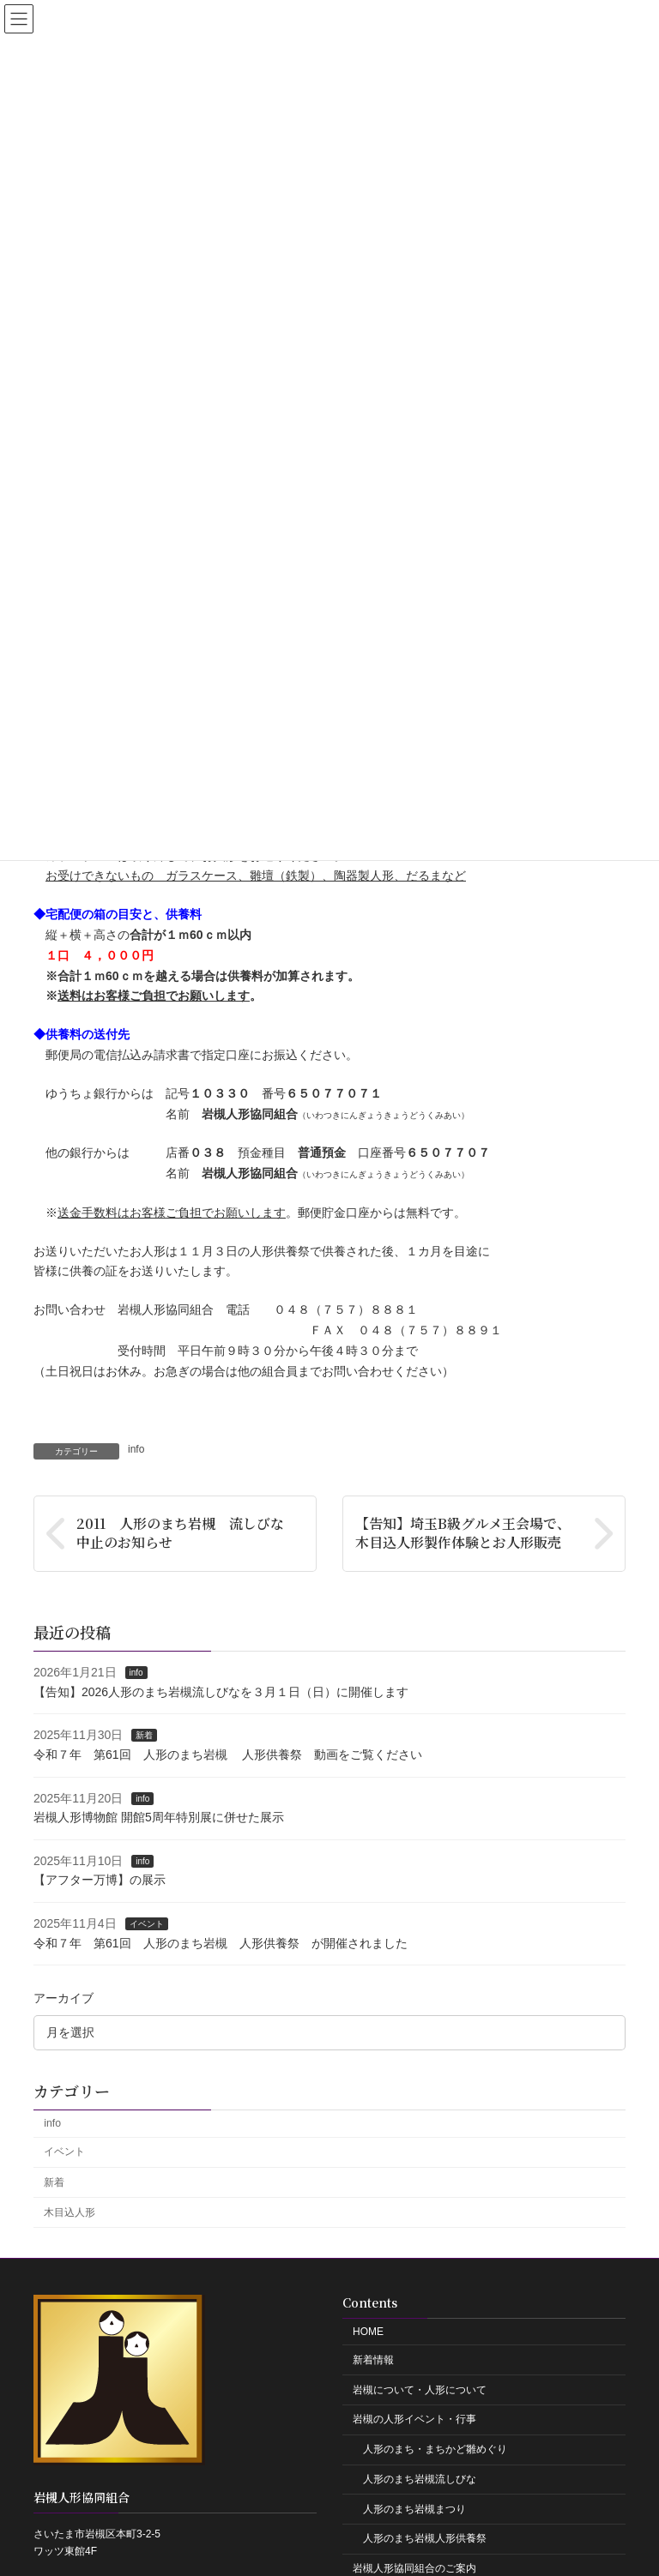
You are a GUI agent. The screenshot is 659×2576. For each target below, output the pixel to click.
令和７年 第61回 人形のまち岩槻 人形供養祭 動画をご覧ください (227, 1754)
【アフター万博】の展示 (99, 1880)
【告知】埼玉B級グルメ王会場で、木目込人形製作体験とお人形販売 (463, 1533)
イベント (147, 1924)
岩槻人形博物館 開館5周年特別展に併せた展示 (158, 1817)
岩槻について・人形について (420, 2390)
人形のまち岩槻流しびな (419, 2479)
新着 (144, 1735)
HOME (368, 2332)
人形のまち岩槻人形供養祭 (425, 2538)
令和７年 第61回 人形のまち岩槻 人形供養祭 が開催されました (220, 1942)
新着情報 (373, 2360)
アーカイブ (63, 1998)
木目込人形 (69, 2212)
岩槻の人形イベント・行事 (414, 2419)
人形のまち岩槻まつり (414, 2509)
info (136, 1449)
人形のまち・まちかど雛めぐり (435, 2449)
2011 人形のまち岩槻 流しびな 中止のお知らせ (187, 1533)
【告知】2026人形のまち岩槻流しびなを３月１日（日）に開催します (220, 1692)
